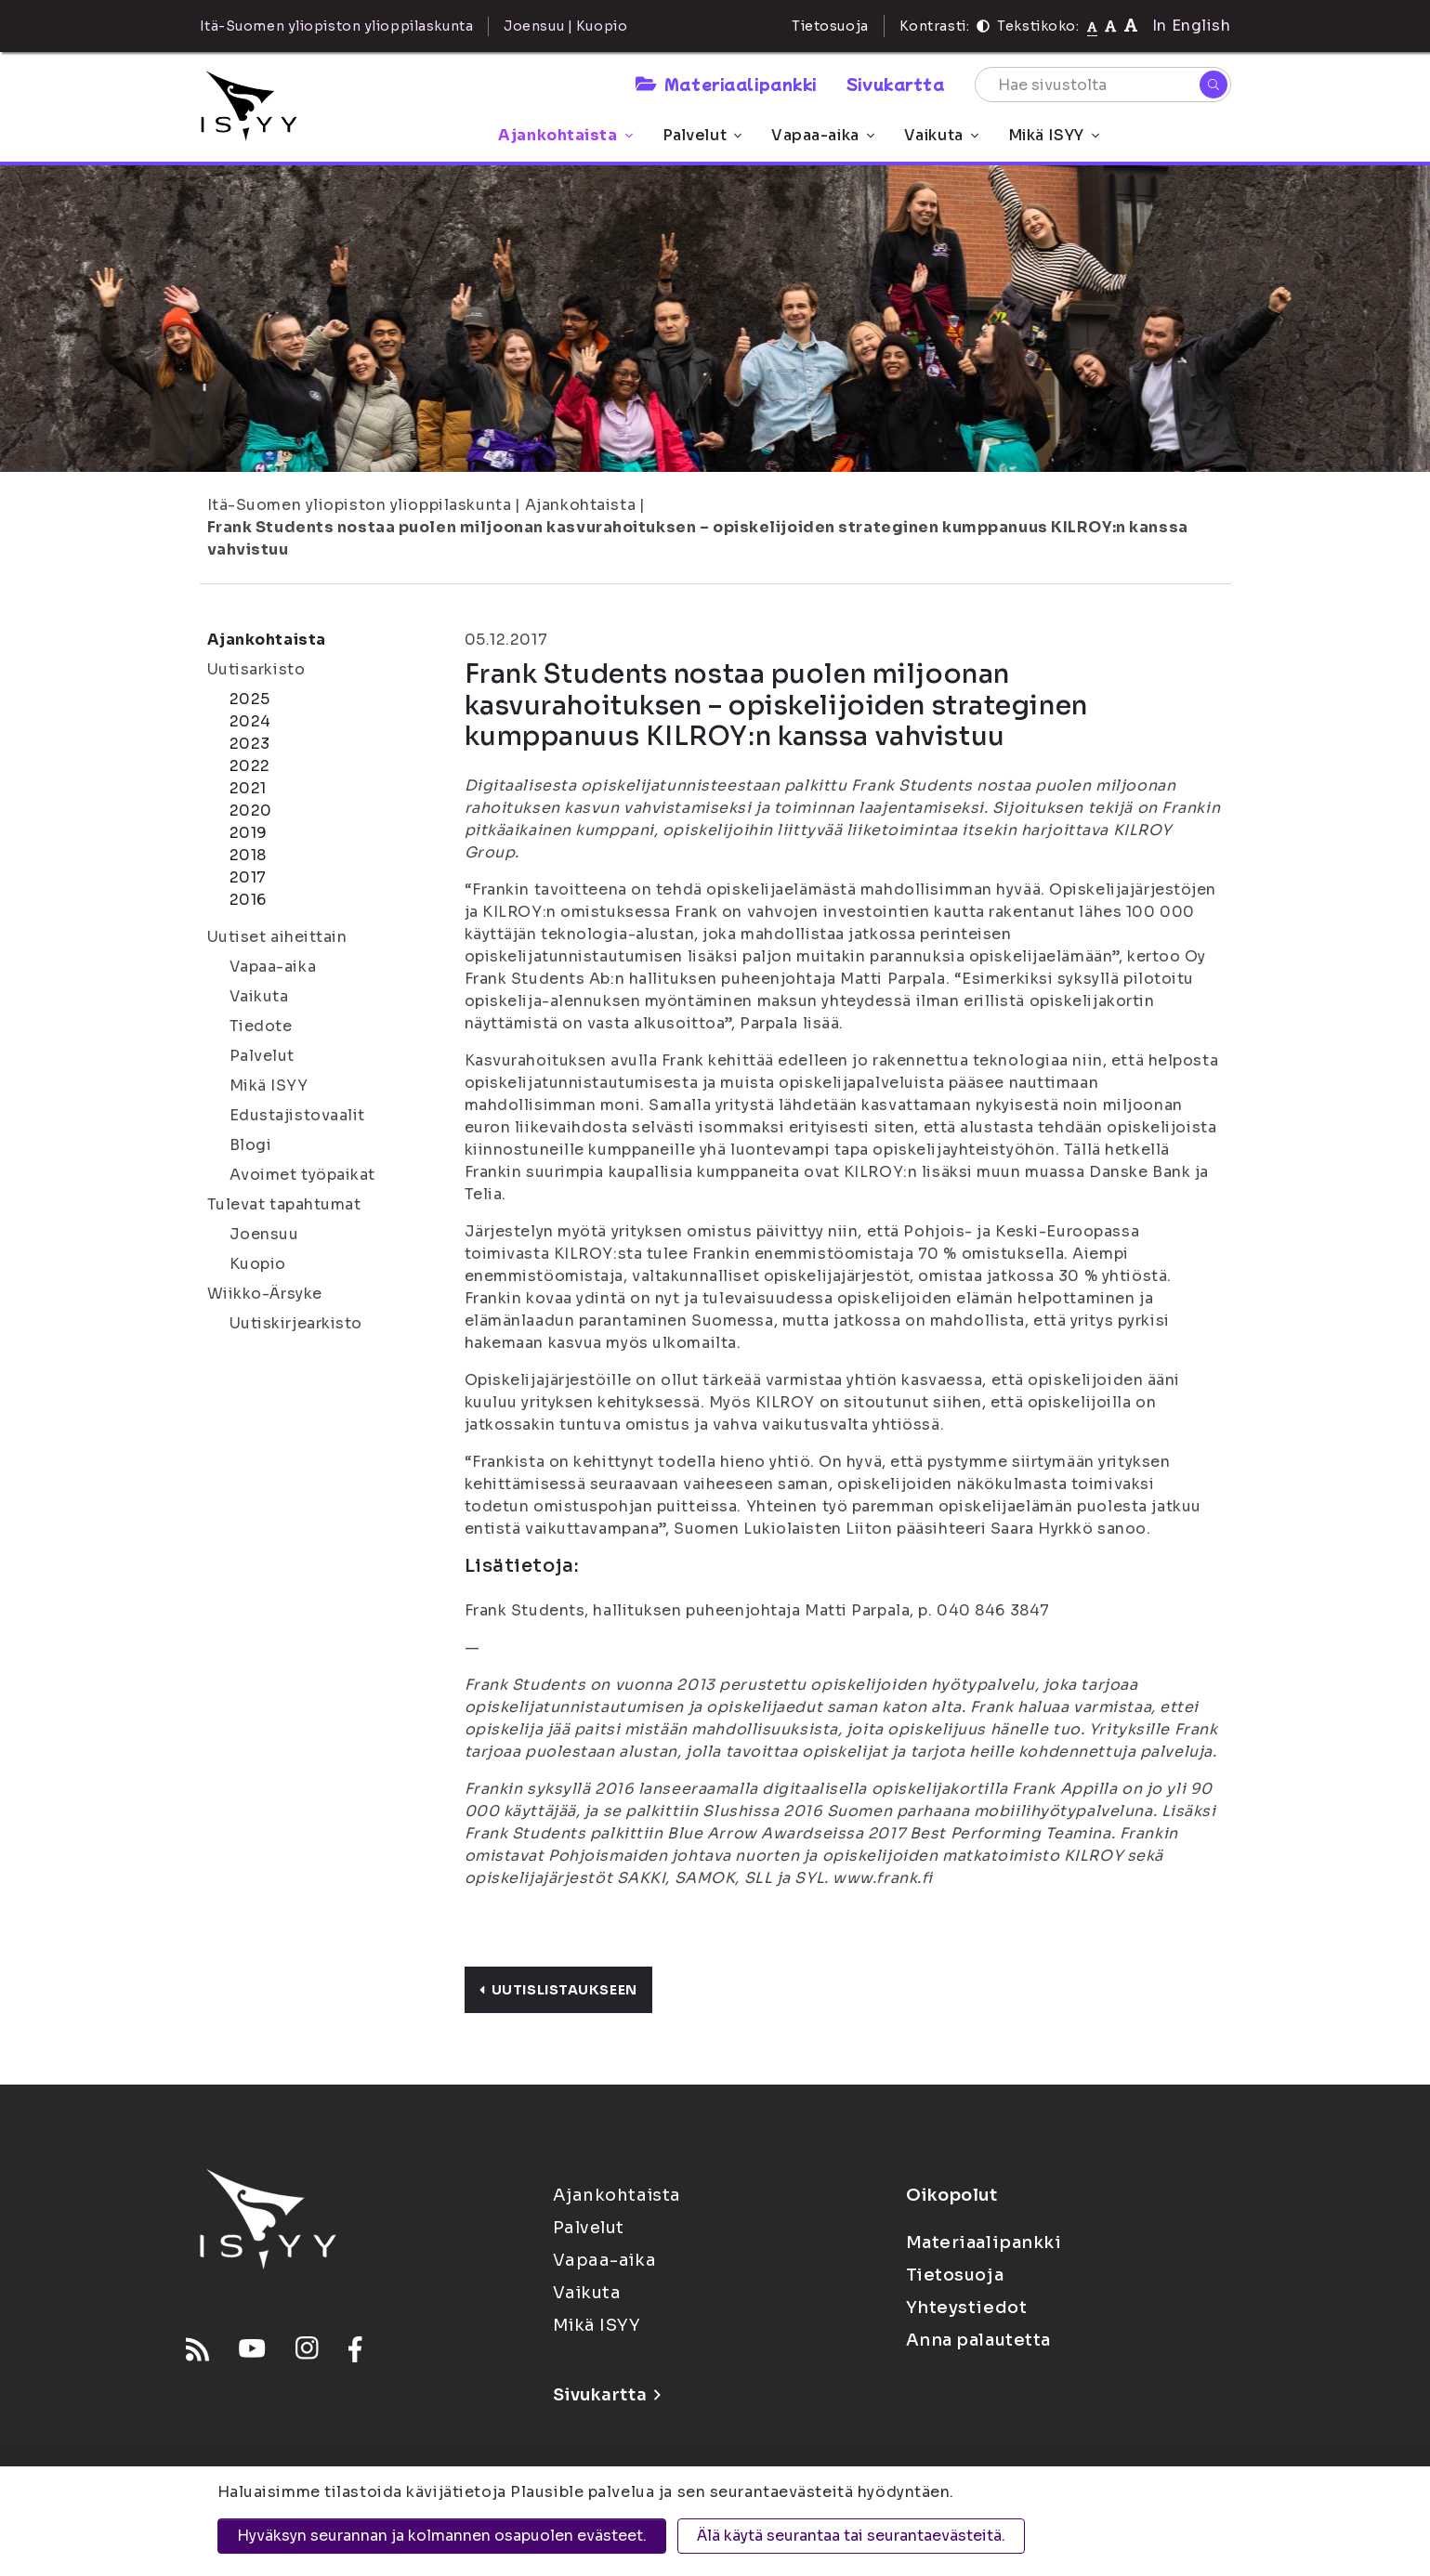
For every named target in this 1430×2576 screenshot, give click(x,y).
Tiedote (261, 1026)
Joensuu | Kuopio (565, 26)
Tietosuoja (830, 26)
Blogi (251, 1145)
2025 (250, 699)
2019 (249, 833)
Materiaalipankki (726, 83)
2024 (250, 721)
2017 (248, 877)
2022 (250, 766)
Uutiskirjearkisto (296, 1323)
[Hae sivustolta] (1103, 84)
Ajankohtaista (565, 135)
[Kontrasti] (983, 26)
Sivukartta (895, 83)
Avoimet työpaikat (303, 1174)
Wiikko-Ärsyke (264, 1293)
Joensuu (264, 1234)
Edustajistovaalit (298, 1115)
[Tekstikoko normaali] (1092, 26)
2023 (250, 743)
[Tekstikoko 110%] (1110, 25)
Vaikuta (941, 135)
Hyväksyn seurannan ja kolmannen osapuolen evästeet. (442, 2535)
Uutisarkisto (256, 669)
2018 (248, 855)
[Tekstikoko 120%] (1130, 25)
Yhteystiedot (967, 2307)
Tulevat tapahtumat (284, 1204)
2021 (248, 788)
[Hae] (1213, 84)
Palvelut (702, 135)
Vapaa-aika (822, 135)
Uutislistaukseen (558, 1989)
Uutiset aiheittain (277, 937)
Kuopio (258, 1264)
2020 (251, 810)
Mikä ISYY (1053, 135)
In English (1191, 25)
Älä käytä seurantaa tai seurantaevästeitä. (851, 2535)
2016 (248, 899)
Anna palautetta (978, 2340)
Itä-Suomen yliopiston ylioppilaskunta (359, 505)
